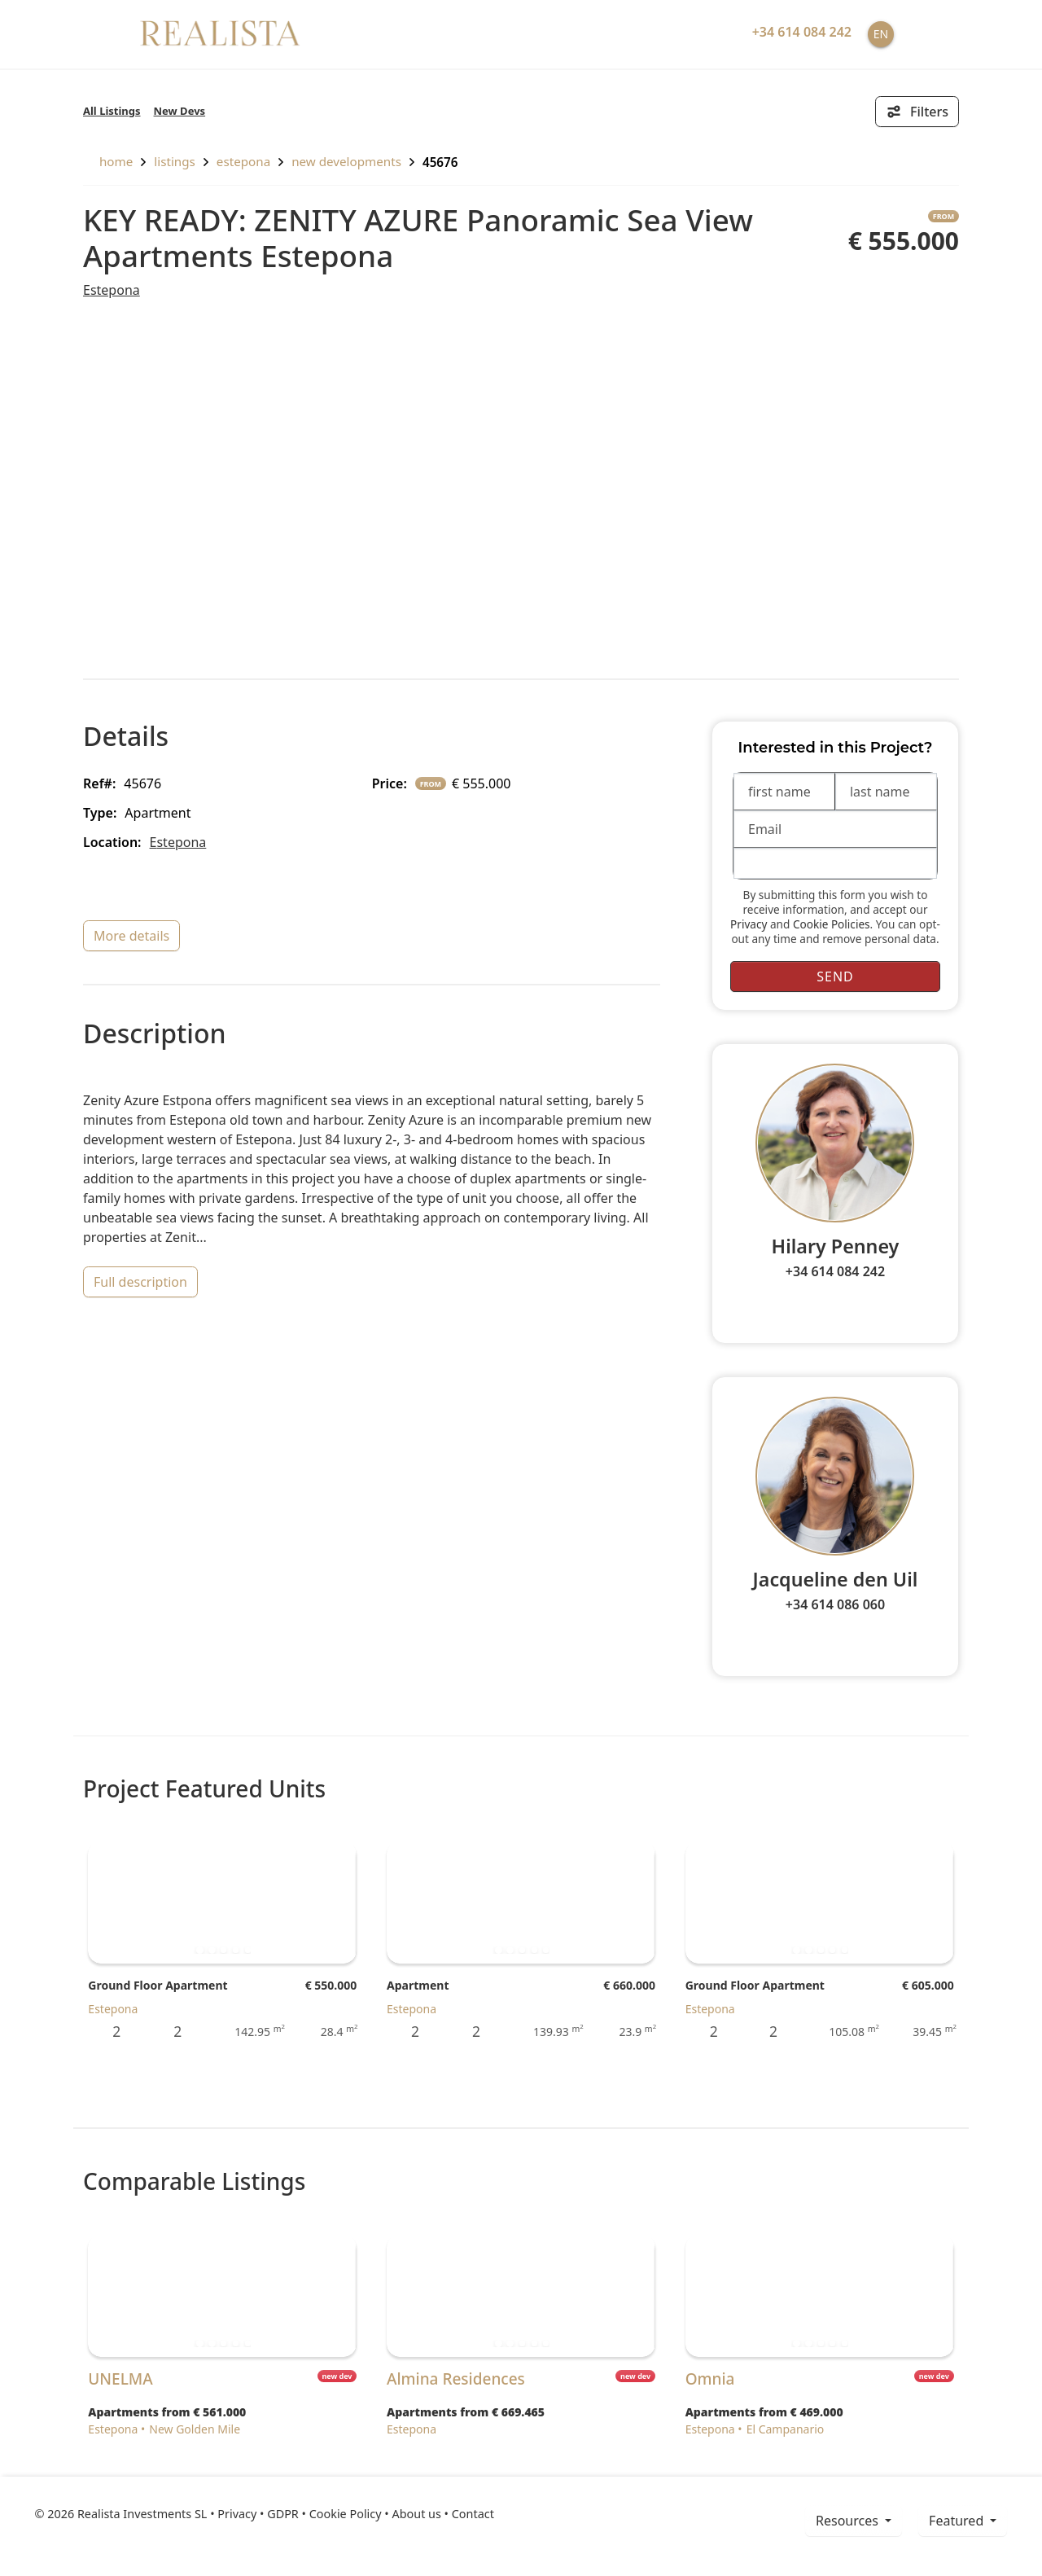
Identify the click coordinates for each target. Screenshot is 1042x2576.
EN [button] (880, 34)
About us (416, 2513)
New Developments (346, 161)
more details (131, 936)
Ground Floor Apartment (157, 1985)
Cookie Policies (831, 924)
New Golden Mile (194, 2429)
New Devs (180, 110)
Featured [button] (958, 2521)
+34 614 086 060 (835, 1604)
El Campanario (785, 2429)
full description (140, 1282)
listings (174, 161)
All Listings (112, 110)
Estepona (243, 161)
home (108, 161)
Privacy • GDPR (258, 2513)
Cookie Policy (345, 2513)
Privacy (748, 924)
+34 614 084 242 (835, 1271)
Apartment (418, 1985)
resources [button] (849, 2521)
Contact (473, 2513)
